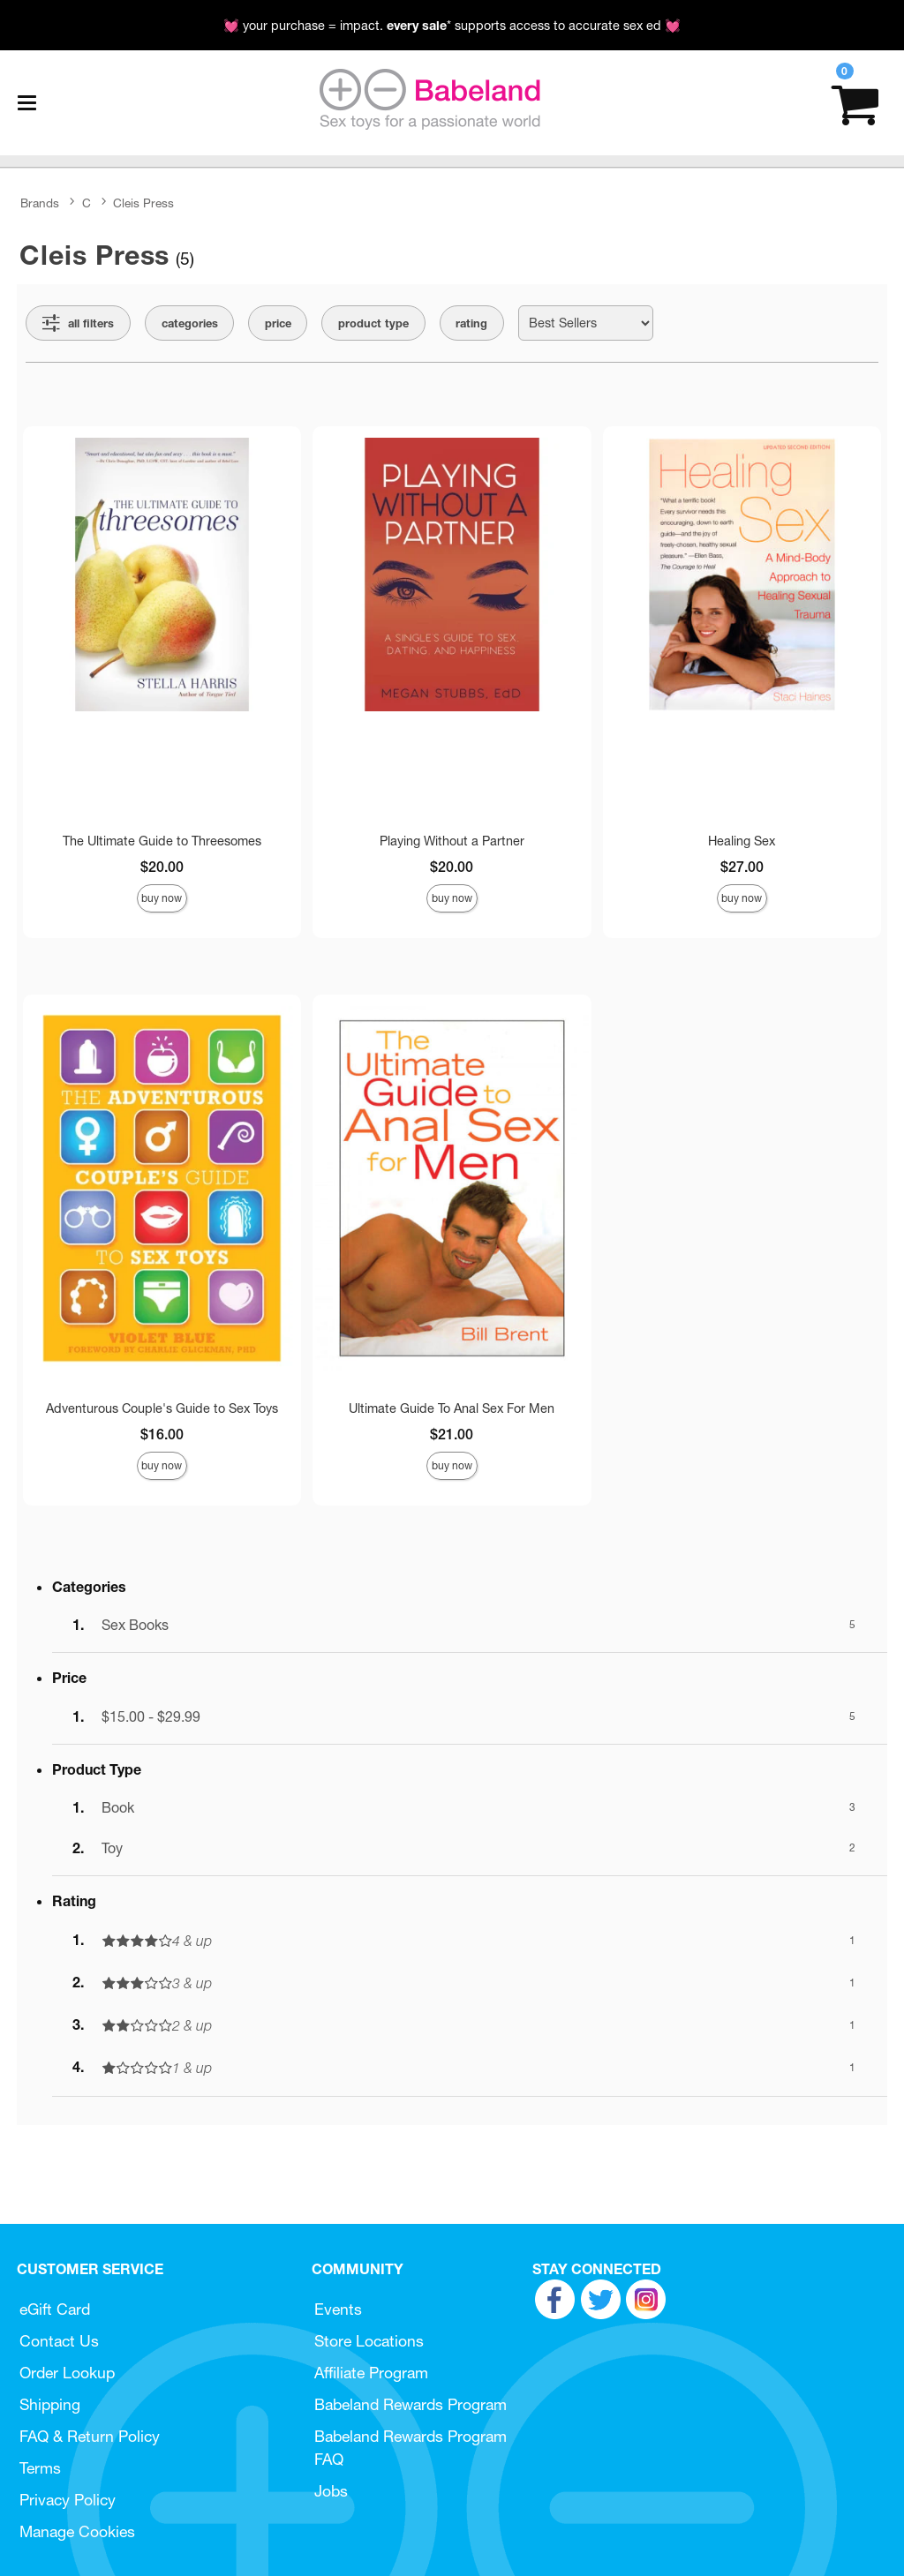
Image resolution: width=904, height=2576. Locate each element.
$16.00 (162, 1434)
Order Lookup (67, 2372)
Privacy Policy (67, 2499)
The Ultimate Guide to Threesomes (162, 841)
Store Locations (369, 2341)
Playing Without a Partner (452, 841)
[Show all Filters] (78, 323)
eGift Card (54, 2309)
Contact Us (59, 2341)
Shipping (49, 2404)
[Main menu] (26, 103)
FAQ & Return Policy (89, 2436)
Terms (40, 2468)
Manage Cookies (77, 2531)
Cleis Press (143, 203)
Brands (39, 203)
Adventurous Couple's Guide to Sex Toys (162, 1408)
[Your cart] (855, 103)
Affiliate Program (371, 2372)
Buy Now (161, 898)
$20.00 (162, 866)
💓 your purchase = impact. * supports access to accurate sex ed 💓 (452, 26)
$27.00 (742, 866)
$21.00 (451, 1434)
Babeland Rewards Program (410, 2404)
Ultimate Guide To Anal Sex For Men (451, 1408)
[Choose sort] (585, 323)
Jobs (331, 2491)
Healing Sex (741, 841)
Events (338, 2309)
